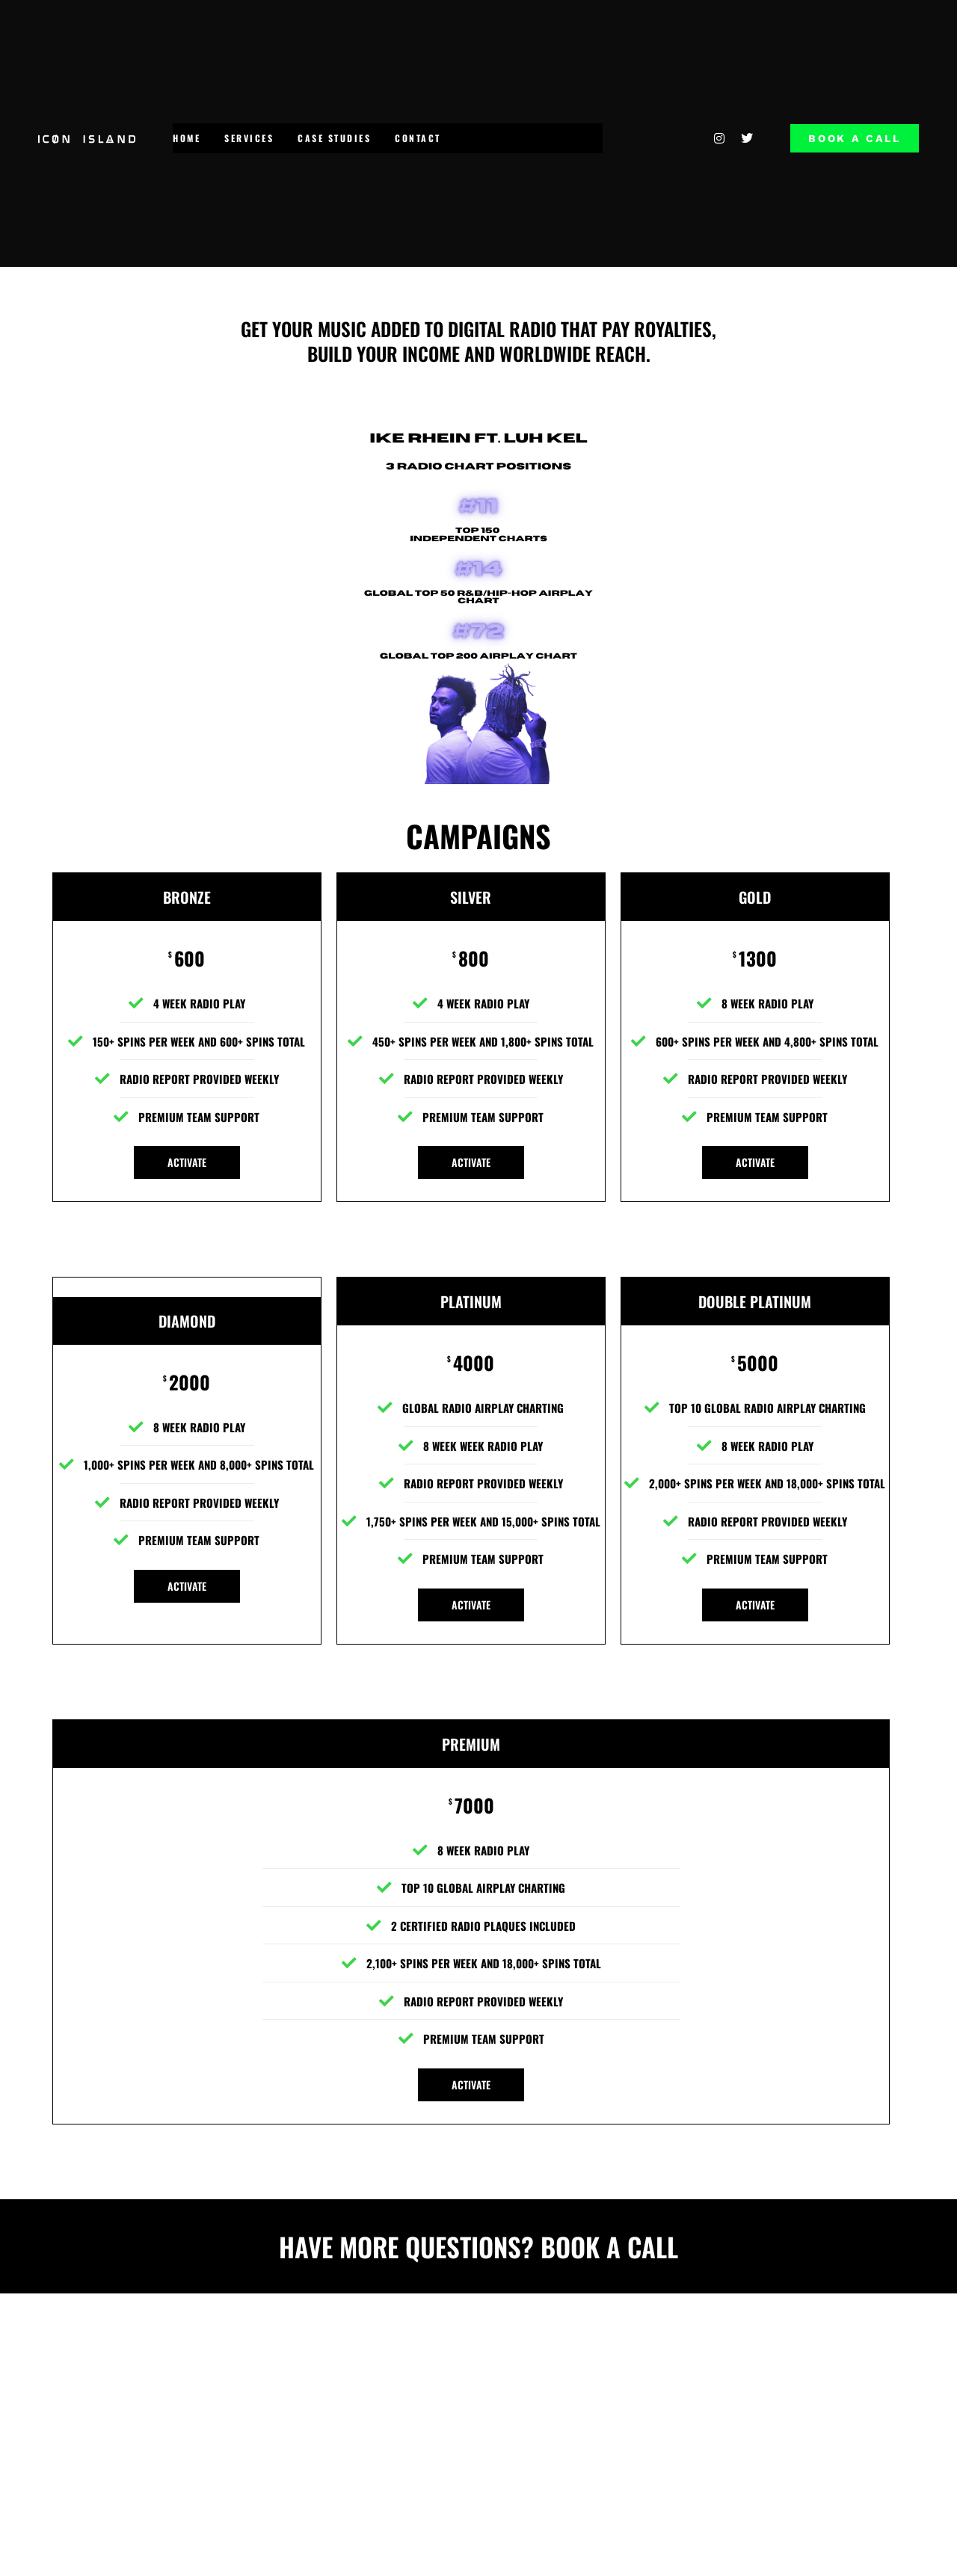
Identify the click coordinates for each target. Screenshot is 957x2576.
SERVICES (249, 138)
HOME (186, 138)
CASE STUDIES (334, 138)
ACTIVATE (186, 1162)
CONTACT (418, 138)
